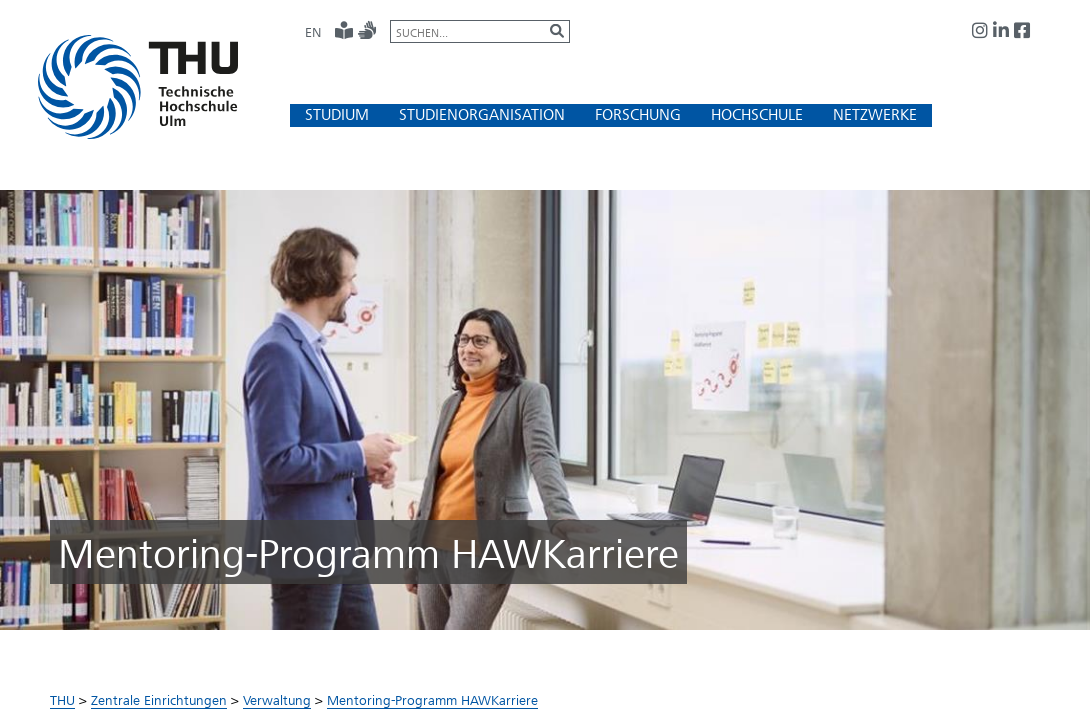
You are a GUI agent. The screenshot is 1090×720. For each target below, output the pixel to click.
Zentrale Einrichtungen (159, 700)
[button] (337, 114)
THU (62, 700)
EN (313, 32)
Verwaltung (277, 700)
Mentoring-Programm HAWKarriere (432, 700)
